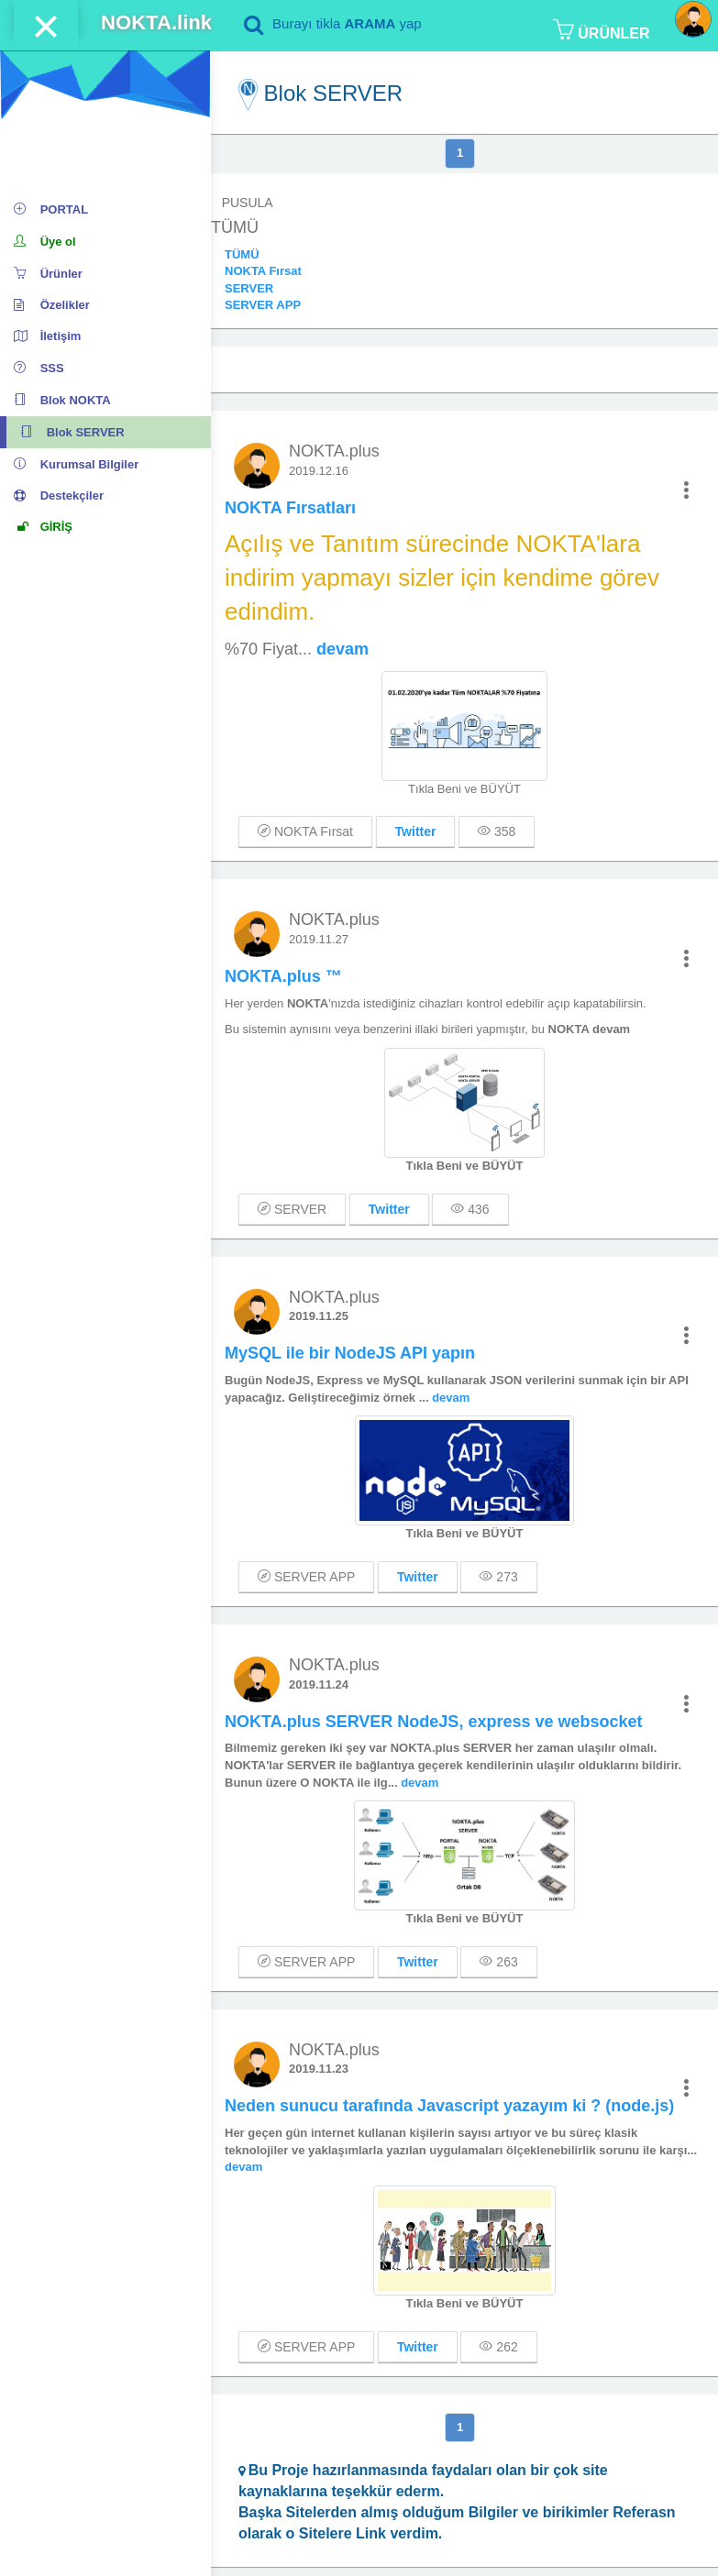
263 (498, 1961)
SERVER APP (263, 305)
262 (498, 2346)
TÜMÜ (242, 254)
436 (470, 1209)
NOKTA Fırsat (263, 271)
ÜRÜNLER (601, 29)
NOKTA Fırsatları (290, 508)
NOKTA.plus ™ (283, 976)
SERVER (249, 288)
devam (342, 649)
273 (498, 1576)
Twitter (415, 831)
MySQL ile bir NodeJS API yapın (350, 1353)
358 (496, 831)
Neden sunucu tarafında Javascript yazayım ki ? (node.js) (449, 2106)
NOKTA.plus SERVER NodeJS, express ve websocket (434, 1721)
